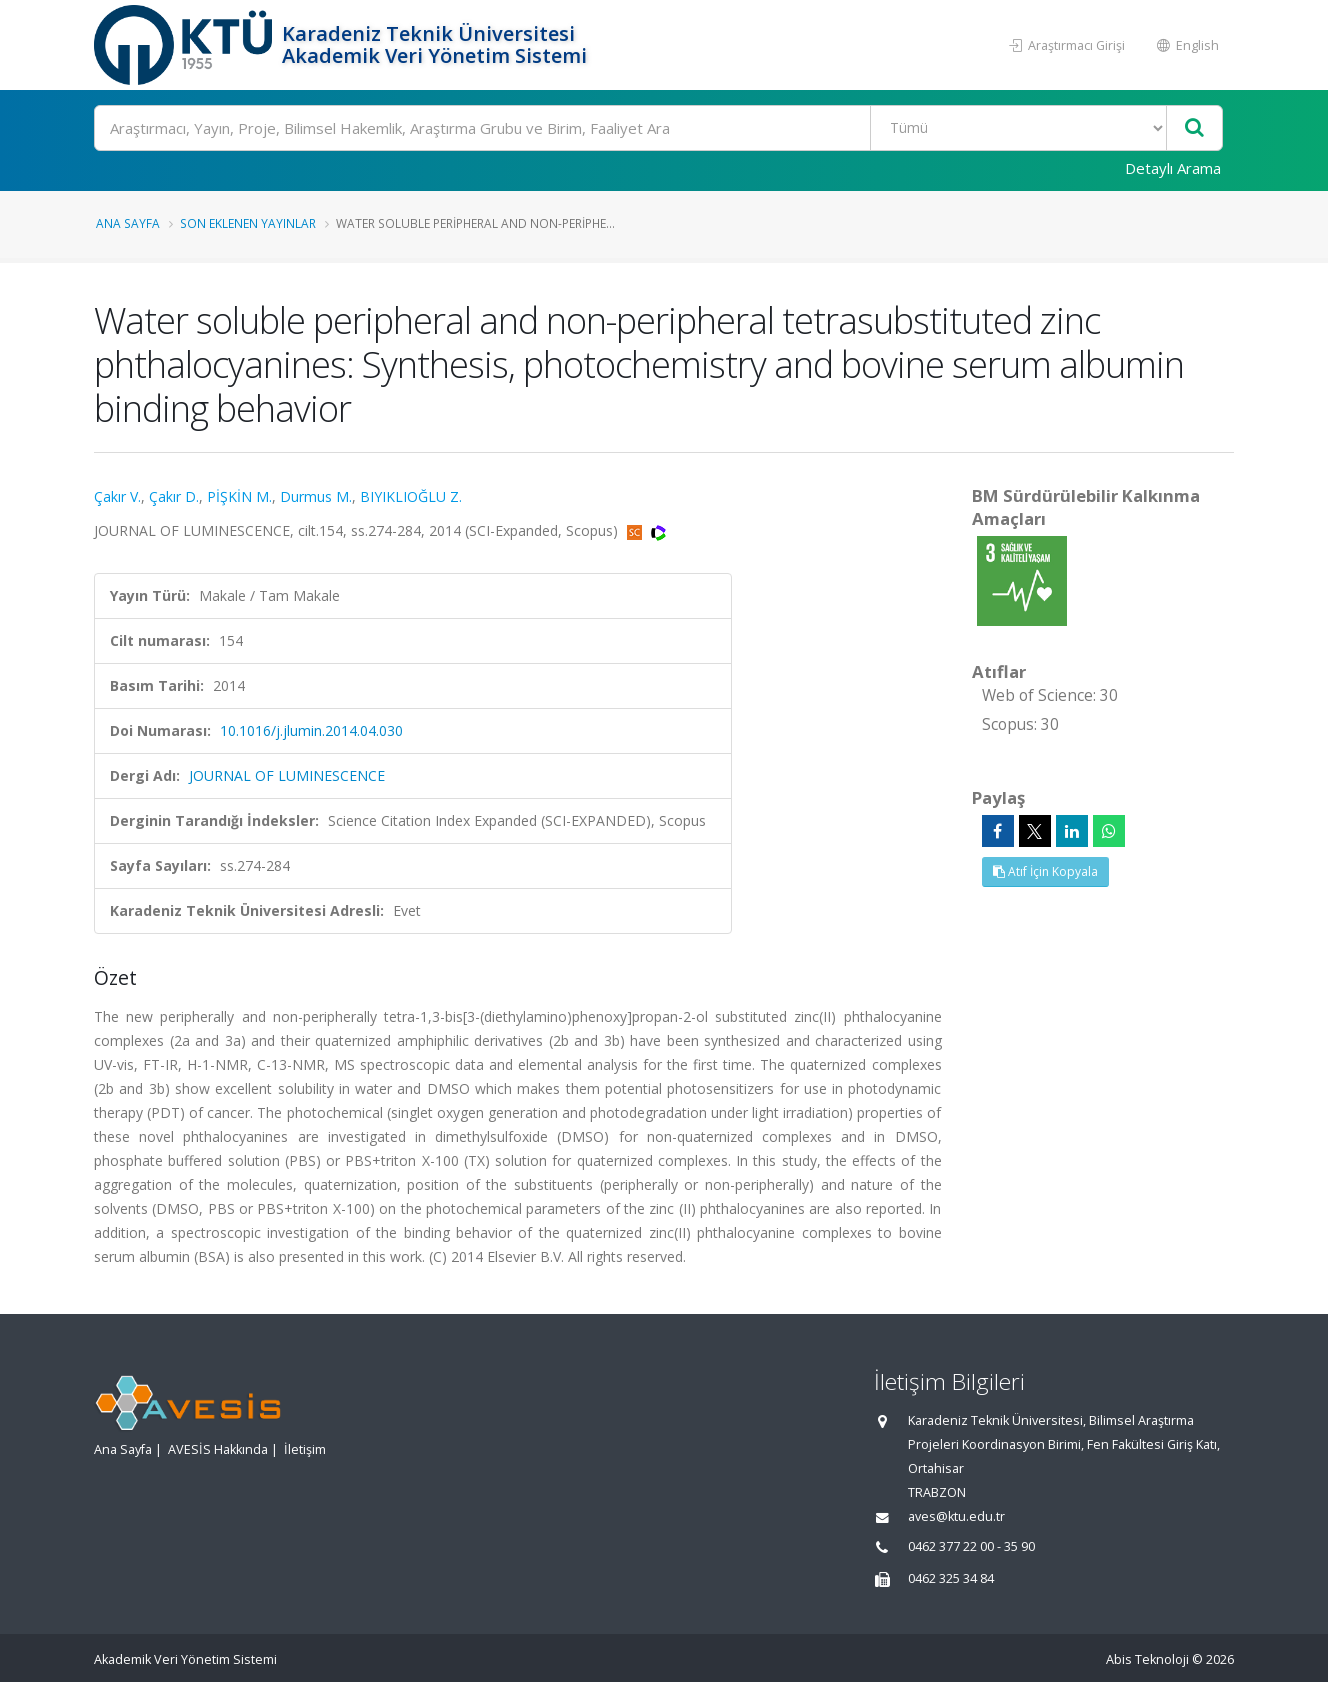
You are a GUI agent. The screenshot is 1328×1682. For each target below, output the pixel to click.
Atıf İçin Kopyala (1045, 871)
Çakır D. (174, 496)
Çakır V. (117, 496)
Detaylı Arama (1173, 168)
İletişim (305, 1449)
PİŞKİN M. (239, 496)
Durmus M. (316, 496)
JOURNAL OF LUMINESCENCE (287, 775)
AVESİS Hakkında (218, 1449)
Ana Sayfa (128, 223)
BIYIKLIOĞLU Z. (411, 496)
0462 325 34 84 (951, 1578)
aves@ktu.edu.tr (956, 1516)
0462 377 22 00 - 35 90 (971, 1546)
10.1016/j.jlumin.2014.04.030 (311, 730)
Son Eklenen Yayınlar (248, 223)
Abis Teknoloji (1147, 1659)
